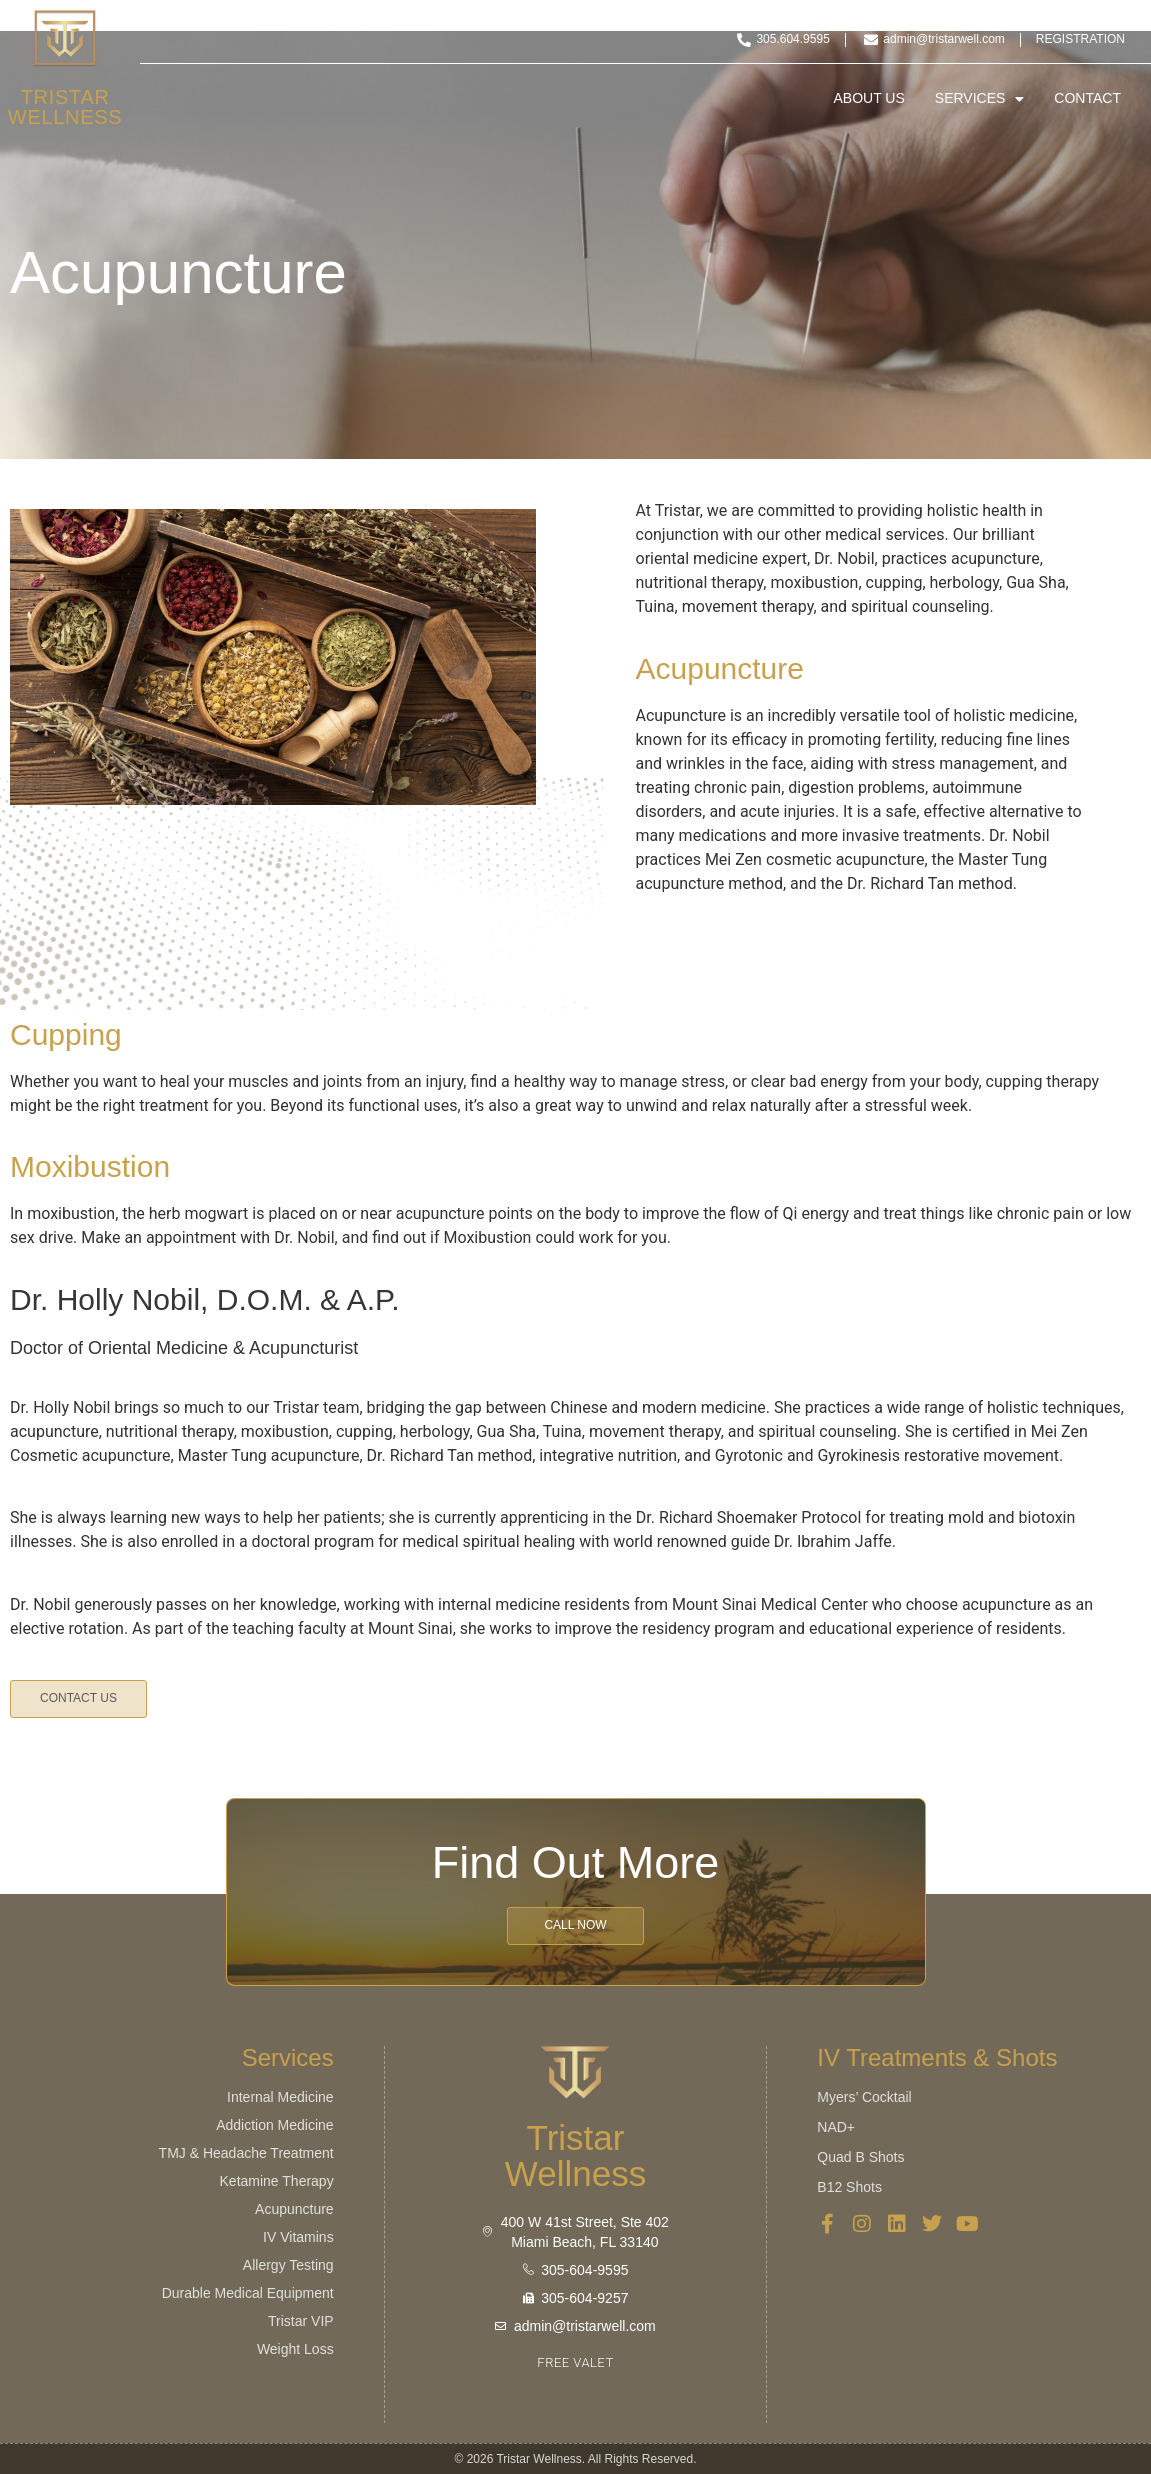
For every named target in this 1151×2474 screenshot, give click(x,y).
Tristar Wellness (65, 107)
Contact (1087, 99)
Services (980, 99)
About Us (869, 99)
